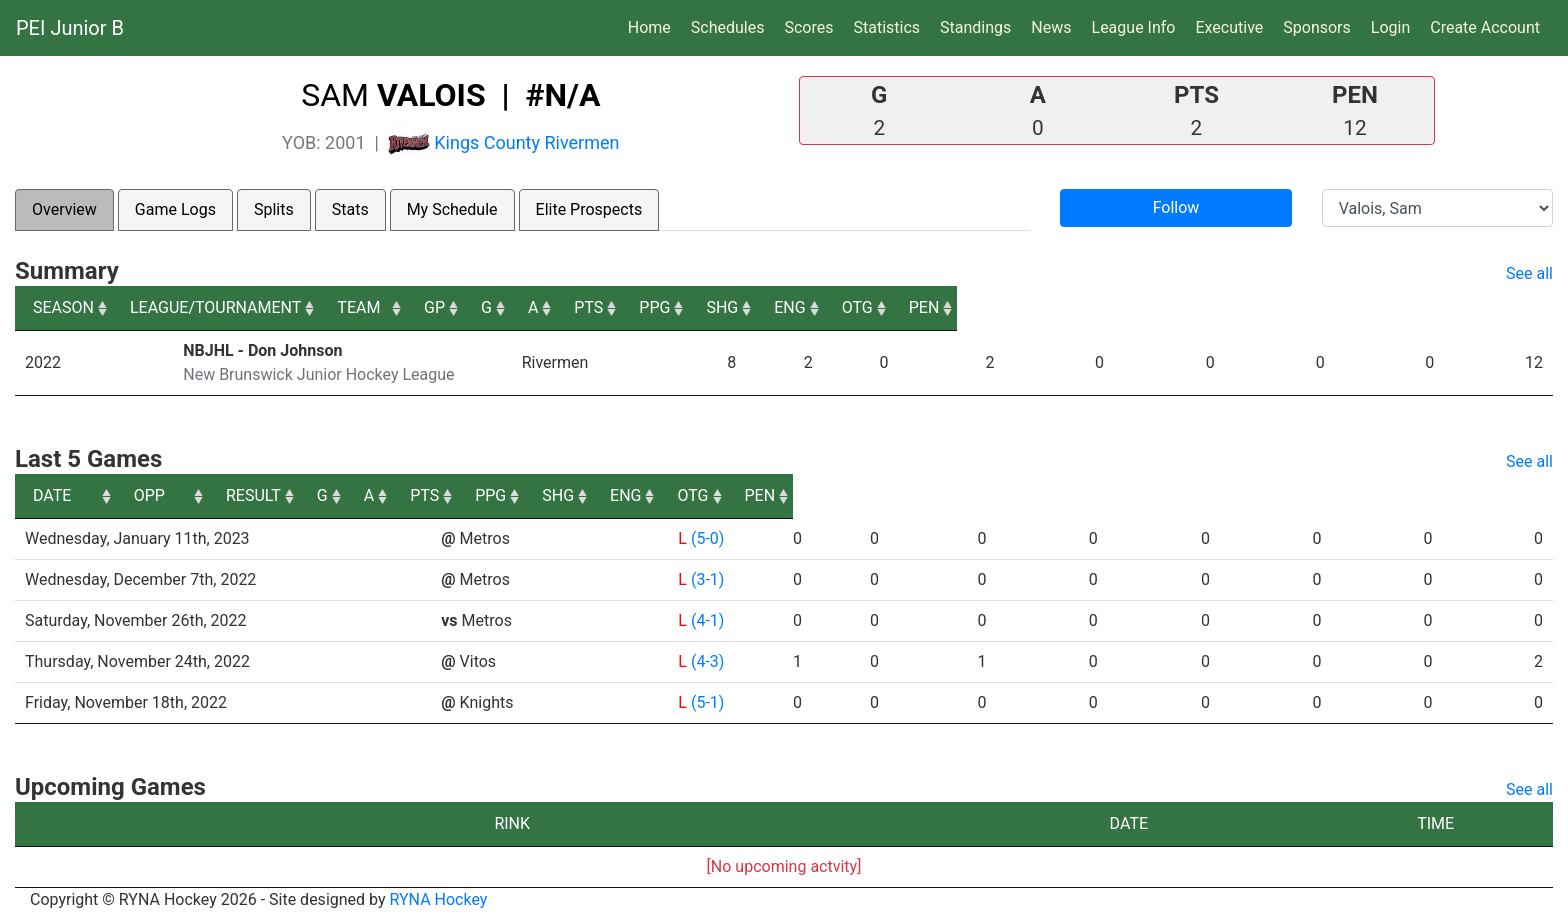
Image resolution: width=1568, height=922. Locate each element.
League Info (1134, 27)
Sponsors (1317, 27)
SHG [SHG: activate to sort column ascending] (1217, 307)
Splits (274, 209)
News (1051, 27)
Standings (975, 27)
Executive (1229, 27)
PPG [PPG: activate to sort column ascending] (1115, 307)
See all (1529, 273)
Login (1390, 27)
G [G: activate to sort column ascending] (857, 307)
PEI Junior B (70, 28)
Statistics (890, 26)
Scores (812, 26)
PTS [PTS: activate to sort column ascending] (1016, 307)
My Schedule (452, 209)
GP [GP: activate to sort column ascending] (781, 307)
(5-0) (698, 538)
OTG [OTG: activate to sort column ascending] (1419, 307)
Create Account (1485, 27)
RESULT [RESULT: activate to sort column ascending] (680, 495)
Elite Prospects (589, 209)
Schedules (728, 27)
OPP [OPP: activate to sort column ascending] (456, 495)
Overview (64, 209)
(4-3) (698, 661)
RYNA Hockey (439, 899)
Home (649, 27)
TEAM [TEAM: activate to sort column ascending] (634, 307)
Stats (350, 209)
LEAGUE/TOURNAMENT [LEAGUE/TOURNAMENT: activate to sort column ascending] (264, 307)
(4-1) (698, 620)
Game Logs (175, 209)
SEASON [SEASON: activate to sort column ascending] (63, 307)
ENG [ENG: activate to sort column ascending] (1318, 307)
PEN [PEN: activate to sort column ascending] (1519, 307)
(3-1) (698, 579)
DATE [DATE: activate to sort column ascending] (52, 495)
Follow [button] (1176, 207)
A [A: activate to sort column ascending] (928, 307)
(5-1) (698, 702)
